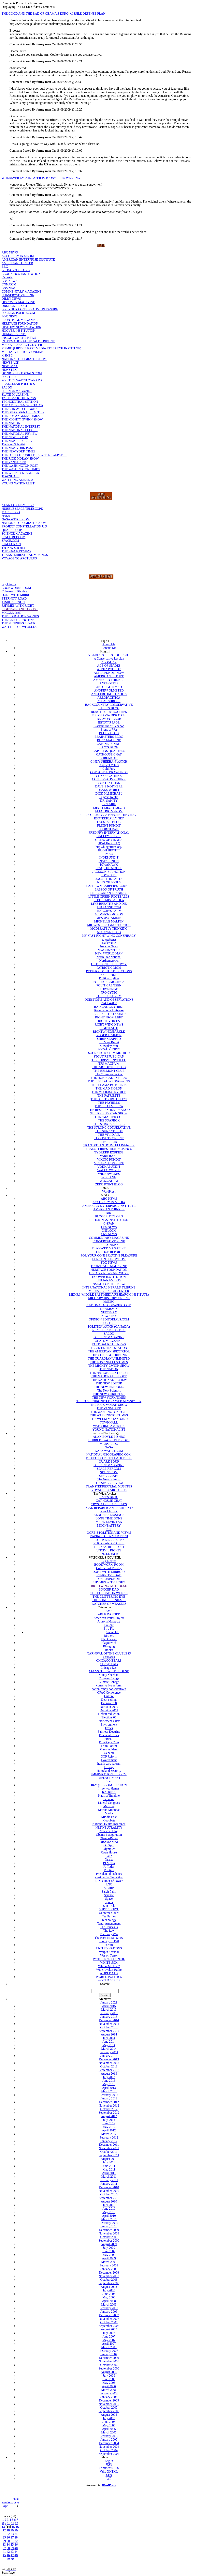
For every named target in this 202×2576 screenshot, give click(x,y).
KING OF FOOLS (109, 882)
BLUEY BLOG (109, 733)
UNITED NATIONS (109, 1948)
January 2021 (108, 2002)
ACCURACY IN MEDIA (18, 256)
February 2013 (109, 2094)
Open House (109, 1852)
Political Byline (109, 978)
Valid (109, 2471)
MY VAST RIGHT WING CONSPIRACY (109, 935)
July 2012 (109, 2119)
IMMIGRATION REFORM (108, 1774)
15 (13, 2526)
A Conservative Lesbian (109, 658)
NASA (6, 515)
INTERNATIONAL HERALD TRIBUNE (28, 341)
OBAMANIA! (109, 1841)
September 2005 (109, 2411)
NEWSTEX (9, 369)
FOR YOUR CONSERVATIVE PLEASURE (30, 309)
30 (8, 2541)
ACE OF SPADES (109, 665)
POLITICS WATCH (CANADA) (22, 380)
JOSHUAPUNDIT (13, 602)
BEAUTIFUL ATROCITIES (109, 711)
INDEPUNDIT (109, 857)
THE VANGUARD (14, 462)
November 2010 (109, 2190)
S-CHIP (109, 1888)
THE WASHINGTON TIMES (21, 469)
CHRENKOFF (108, 758)
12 (16, 2523)
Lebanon (108, 1799)
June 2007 (108, 2336)
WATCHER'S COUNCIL (109, 1959)
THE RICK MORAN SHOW (20, 458)
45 (4, 2555)
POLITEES (9, 376)
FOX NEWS (10, 316)
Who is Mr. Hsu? (109, 1966)
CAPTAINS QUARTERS (109, 751)
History (109, 1767)
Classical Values (109, 765)
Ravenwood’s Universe (109, 1010)
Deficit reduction (109, 1713)
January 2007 (108, 2354)
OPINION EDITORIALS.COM (22, 373)
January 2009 (108, 2269)
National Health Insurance (108, 1824)
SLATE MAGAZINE (15, 394)
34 (8, 2544)
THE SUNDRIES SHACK (19, 623)
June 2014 (108, 2041)
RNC (109, 1884)
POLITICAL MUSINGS (108, 981)
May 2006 (108, 2382)
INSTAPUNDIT (109, 861)
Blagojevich (108, 1642)
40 (16, 2548)
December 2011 (109, 2144)
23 (12, 2534)
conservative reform (109, 1685)
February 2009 (109, 2265)
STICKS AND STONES (108, 1543)
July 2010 (109, 2205)
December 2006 (109, 2357)
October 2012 (109, 2109)
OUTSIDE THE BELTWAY (109, 964)
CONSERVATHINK (109, 775)
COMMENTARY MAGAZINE (21, 291)
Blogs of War (109, 729)
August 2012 (109, 2116)
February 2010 (109, 2222)
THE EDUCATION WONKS (20, 616)
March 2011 (108, 2176)
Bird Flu (109, 1628)
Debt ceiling (109, 1699)
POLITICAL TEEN (109, 985)
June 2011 (109, 2166)
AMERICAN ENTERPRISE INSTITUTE (28, 259)
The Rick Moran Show (108, 1937)
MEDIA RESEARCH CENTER (22, 344)
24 (16, 2534)
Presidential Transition (109, 1877)
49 (8, 2558)
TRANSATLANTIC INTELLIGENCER (109, 1145)
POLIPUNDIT (109, 974)
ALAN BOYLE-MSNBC (18, 505)
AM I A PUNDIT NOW (109, 672)
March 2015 (109, 2009)
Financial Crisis (109, 1735)
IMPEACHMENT (108, 1777)
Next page (16, 2500)
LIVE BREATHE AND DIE (109, 903)
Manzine (108, 1806)
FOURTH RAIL (109, 829)
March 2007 (109, 2347)
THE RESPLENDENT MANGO (109, 1109)
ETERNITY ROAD (14, 598)
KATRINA (109, 1792)
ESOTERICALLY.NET (109, 818)
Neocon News (109, 946)
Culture (109, 1696)
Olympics (109, 1849)
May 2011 (109, 2169)
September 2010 (109, 2198)
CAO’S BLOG (108, 747)
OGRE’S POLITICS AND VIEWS (109, 1532)
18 (8, 2530)
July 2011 (109, 2162)
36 (16, 2544)
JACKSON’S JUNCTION (108, 871)
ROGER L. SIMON (109, 1035)
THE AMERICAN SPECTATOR (22, 405)
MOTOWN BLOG (109, 932)
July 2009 (109, 2247)
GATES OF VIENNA (109, 839)
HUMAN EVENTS (14, 334)
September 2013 (109, 2070)
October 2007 (109, 2322)
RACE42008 (109, 1003)
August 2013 (109, 2073)
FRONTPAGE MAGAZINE (19, 320)
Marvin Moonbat (109, 1809)
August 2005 (109, 2414)
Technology (108, 1920)
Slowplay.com (109, 1045)
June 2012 (108, 2123)
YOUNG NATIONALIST (18, 483)
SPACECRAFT (11, 544)
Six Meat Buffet (109, 1042)
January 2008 (108, 2311)
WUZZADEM (109, 1180)
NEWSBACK (10, 362)
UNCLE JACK (108, 1554)
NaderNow (109, 942)
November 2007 (109, 2318)
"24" (109, 1610)
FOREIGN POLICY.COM (18, 312)
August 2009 (109, 2244)
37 (4, 2548)
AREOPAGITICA (109, 697)
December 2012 (109, 2102)
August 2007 (109, 2329)
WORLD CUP (109, 1973)
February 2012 (109, 2137)
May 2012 (108, 2126)
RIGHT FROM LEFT (109, 1017)
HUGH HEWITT (109, 850)
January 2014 (108, 2055)
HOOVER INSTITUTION (18, 330)
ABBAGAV (108, 662)
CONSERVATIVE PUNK (18, 295)
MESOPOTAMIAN (109, 918)
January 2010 (108, 2226)
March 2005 (109, 2432)
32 (16, 2541)
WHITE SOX (109, 1962)
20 (16, 2530)
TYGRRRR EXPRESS (108, 1152)
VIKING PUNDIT (109, 1159)
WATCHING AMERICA (17, 479)
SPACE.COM (10, 540)
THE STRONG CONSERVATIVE (109, 1127)
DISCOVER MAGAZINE (18, 302)
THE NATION (11, 423)
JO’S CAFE (109, 875)
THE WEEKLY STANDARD (20, 472)
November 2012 (109, 2105)
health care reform (108, 1763)
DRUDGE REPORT (14, 305)
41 (4, 2551)
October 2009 (109, 2237)
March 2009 (109, 2262)
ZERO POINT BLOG (109, 1184)
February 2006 (109, 2393)
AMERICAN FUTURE (109, 676)
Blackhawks (109, 1639)
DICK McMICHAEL (108, 793)
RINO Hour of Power (109, 1880)
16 (17, 2526)
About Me (108, 644)
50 (12, 2558)
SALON (7, 387)
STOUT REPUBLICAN (109, 1056)
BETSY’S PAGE (109, 722)
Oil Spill (109, 1845)
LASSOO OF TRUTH (109, 889)
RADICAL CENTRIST (109, 1006)
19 (12, 2530)
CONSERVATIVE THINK (109, 779)
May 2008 (108, 2297)
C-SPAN (7, 277)
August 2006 (109, 2372)
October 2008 (109, 2279)
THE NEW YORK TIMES (19, 451)
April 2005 (109, 2429)
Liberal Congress (109, 1802)
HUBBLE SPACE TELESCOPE (22, 508)
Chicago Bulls (109, 1664)
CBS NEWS (9, 280)
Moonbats (109, 1820)
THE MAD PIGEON (108, 1088)
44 (16, 2551)
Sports (109, 1902)
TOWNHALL (10, 476)
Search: (105, 1984)
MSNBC (7, 355)
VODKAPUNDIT (108, 1166)
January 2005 (108, 2439)
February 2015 (109, 2013)
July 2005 (109, 2418)
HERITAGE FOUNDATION (20, 323)
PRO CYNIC (109, 992)
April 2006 (109, 2386)
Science (109, 1895)
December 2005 (109, 2400)
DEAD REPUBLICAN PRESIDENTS (108, 1507)
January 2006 (108, 2397)
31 (12, 2541)
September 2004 (109, 2453)
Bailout (108, 1625)
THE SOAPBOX (109, 1120)
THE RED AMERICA (109, 1106)
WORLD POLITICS (109, 1976)
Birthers (109, 1635)
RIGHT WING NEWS (108, 1024)
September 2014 (109, 2031)
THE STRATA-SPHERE (108, 1124)
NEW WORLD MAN (109, 953)
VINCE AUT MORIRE (109, 1163)
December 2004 (109, 2443)
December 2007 (109, 2315)
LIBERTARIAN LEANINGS (108, 893)
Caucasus (109, 1657)
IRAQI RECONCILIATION (109, 1785)
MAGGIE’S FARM (108, 910)
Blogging (109, 1646)
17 (4, 2530)
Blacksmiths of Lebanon (109, 726)
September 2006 (109, 2368)
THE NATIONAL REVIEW (19, 433)
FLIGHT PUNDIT (109, 825)
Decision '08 (109, 1703)
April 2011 (109, 2173)
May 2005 (108, 2425)
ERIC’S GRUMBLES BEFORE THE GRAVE (108, 814)
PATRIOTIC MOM (109, 967)
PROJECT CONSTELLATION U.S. (25, 526)
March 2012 (109, 2134)
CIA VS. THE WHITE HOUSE (109, 1671)
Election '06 (108, 1717)
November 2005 (109, 2404)
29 (4, 2541)
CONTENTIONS (109, 783)
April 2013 (109, 2087)
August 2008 (109, 2286)
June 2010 (108, 2208)
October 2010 (109, 2194)
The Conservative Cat (109, 1074)
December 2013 (109, 2059)
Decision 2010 (109, 1706)
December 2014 (109, 2020)
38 (8, 2548)
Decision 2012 (109, 1710)
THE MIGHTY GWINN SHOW (22, 419)
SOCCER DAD (12, 612)
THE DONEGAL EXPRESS (109, 1077)
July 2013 (109, 2077)
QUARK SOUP (12, 530)
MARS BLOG (11, 512)
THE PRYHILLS (109, 1102)
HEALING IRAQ (109, 843)
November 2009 (109, 2233)
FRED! (108, 1738)
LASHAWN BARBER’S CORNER (109, 886)
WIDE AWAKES (109, 1173)
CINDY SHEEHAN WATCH (108, 761)
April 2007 (109, 2343)
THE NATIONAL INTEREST (21, 426)
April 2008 (109, 2301)
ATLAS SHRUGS (109, 701)
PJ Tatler (108, 1866)
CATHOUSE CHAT (109, 754)
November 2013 (109, 2063)
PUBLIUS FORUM (109, 996)
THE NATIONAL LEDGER (19, 430)
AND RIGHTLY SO (109, 687)
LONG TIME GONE (108, 1518)
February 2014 (109, 2052)
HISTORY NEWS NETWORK (21, 327)
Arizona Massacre (108, 1621)
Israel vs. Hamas (108, 1788)
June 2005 (108, 2421)
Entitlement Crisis (108, 1721)
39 (12, 2548)
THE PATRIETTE (108, 1095)
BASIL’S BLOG (109, 708)
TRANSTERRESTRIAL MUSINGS (25, 554)
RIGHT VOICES (109, 1021)
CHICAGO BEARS (109, 1660)
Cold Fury (108, 768)
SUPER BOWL (109, 1909)
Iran (108, 1781)
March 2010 (109, 2219)
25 (4, 2537)
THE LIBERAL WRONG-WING (109, 1081)
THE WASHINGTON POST (20, 465)
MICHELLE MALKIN (109, 921)
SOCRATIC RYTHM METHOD (109, 1053)
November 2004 (109, 2446)
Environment (109, 1724)
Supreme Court (108, 1912)
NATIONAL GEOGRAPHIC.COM (24, 359)
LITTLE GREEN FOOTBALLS (108, 896)
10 (8, 2523)
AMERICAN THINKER (17, 263)
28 (16, 2537)
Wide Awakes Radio (109, 1969)
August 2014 (109, 2034)
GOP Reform (109, 1756)
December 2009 (109, 2230)
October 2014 (109, 2027)
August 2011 (109, 2158)
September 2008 (109, 2283)
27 (12, 2537)
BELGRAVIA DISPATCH (108, 715)
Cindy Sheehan (108, 1674)
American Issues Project (109, 1618)
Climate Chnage (109, 1682)
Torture (109, 1944)
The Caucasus (109, 1927)
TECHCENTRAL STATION (20, 401)
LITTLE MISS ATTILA (109, 900)
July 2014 (109, 2038)
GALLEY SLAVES (108, 836)
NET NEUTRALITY (108, 1827)
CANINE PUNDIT (109, 743)
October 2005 (109, 2407)
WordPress (109, 1191)
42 (8, 2551)
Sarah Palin (109, 1891)
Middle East (109, 1817)
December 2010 (109, 2187)
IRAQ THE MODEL (109, 868)
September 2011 (109, 2155)
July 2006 (109, 2375)
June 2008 (108, 2293)
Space (109, 1898)
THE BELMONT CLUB (109, 1070)
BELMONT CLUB (109, 719)
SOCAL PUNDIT (109, 1049)
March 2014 (109, 2048)
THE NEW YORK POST (18, 448)
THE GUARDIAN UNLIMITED (23, 412)
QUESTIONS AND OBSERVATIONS (108, 999)
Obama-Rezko (109, 1838)
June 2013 (108, 2080)
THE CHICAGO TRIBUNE (19, 408)
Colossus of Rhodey (14, 591)
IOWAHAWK (109, 864)
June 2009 (108, 2251)
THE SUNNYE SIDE (109, 1131)
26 (8, 2537)
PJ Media (109, 1863)
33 (4, 2544)
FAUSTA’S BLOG (109, 822)
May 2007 (108, 2340)
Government (109, 1760)
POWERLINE (109, 989)
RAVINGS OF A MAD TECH (109, 1536)
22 (8, 2534)
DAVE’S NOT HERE (109, 786)
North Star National (108, 957)
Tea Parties (109, 1916)
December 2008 (109, 2272)
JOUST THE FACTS (108, 878)
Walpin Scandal (109, 1952)
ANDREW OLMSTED (108, 690)
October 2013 (109, 2066)
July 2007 (109, 2333)
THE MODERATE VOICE (109, 1092)
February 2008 (109, 2308)
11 (12, 2523)
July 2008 (109, 2290)
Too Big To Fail (109, 1941)
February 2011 (109, 2180)
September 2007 (109, 2325)
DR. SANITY (109, 800)
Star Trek (109, 1905)
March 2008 (109, 2304)
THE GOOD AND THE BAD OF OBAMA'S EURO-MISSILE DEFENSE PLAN (54, 13)
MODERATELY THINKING (108, 928)
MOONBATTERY (109, 1525)
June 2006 (108, 2379)
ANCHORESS (108, 683)
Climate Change (109, 1678)
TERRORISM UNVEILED (109, 1060)
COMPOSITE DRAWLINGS (108, 772)
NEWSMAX (10, 366)
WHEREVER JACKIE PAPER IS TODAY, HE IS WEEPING (41, 177)
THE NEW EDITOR (15, 437)
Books (109, 1650)
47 (12, 2555)
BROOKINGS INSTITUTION (21, 273)
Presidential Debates (109, 1873)
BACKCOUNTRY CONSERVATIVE (109, 704)
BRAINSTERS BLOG (108, 736)
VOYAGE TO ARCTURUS (19, 558)
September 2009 (109, 2240)
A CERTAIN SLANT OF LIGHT (109, 655)
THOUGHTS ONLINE (109, 1138)
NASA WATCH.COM (16, 519)
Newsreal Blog (108, 1831)
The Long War (109, 1934)
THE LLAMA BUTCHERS (109, 1085)
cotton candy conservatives (109, 1689)
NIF (108, 1529)
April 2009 (109, 2258)
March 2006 (109, 2389)
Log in (109, 2460)
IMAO (109, 854)
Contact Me (108, 647)
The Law (108, 1930)
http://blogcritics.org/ (108, 846)
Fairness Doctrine (109, 1731)
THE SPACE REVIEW (16, 551)
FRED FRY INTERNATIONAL (109, 832)
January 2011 (108, 2183)
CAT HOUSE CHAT (109, 1500)
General (109, 1753)
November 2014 (109, 2023)
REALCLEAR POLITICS (18, 384)
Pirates (109, 1859)
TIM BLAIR (109, 1141)
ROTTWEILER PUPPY (109, 1539)
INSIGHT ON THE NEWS (19, 337)
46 (8, 2555)
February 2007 (109, 2350)
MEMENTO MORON (109, 914)
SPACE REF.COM (13, 537)
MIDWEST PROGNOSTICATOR (109, 925)
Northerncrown (109, 960)
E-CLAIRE (109, 804)
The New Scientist (13, 444)
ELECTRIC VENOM (109, 811)
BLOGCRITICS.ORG (16, 270)
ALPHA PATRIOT (109, 669)
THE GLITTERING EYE (18, 619)
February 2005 (109, 2436)
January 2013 (108, 2098)
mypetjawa (109, 939)
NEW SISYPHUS (108, 950)
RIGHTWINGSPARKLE (109, 1031)
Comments (109, 2468)
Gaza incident (109, 1749)
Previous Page (7, 2504)
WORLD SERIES (108, 1980)
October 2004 (109, 2450)
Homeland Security (109, 1770)
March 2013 (109, 2091)
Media (109, 1813)
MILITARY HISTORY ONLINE (22, 352)
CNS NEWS (9, 288)
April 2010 (109, 2215)
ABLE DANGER (109, 1614)
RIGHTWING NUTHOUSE (20, 609)
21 (4, 2534)
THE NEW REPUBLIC (17, 440)
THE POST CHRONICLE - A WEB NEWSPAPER (34, 455)
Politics (109, 1870)
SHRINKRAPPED (109, 1038)
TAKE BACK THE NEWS (19, 398)
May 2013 (108, 2084)
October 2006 (109, 2365)
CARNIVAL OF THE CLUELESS (109, 1653)
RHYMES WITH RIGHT (18, 605)
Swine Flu (112, 1632)
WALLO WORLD (109, 1170)
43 (12, 2551)
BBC (5, 266)
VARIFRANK (109, 1156)
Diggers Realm (108, 797)
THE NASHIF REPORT (108, 1546)
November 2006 (109, 2361)
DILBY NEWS (11, 298)
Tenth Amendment (109, 1923)
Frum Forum (109, 1745)
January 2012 (108, 2141)
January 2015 (108, 2016)
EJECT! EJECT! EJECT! (109, 807)
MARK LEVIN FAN (109, 1522)
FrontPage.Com (109, 1742)
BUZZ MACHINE (109, 740)
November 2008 (109, 2276)
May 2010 (108, 2212)
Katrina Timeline (109, 1795)
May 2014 (108, 2045)
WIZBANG (108, 1177)
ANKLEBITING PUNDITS (109, 694)
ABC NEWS (10, 252)
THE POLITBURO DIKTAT (109, 1099)
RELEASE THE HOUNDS (109, 1013)
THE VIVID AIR (109, 1134)
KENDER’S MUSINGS (109, 1515)
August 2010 (109, 2201)
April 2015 (109, 2006)
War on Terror (109, 1955)
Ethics (109, 1728)
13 (3, 2526)
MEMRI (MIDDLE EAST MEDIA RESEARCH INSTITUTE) (41, 348)
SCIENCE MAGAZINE (17, 391)
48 (16, 2555)
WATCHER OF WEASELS (19, 627)
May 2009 (108, 2254)
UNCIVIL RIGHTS (109, 1550)
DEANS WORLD (108, 790)
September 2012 (109, 2112)
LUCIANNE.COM (109, 907)
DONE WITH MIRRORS (18, 595)
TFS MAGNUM (108, 1063)
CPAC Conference (109, 1692)
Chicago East (109, 1667)
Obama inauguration (109, 1834)
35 (12, 2544)
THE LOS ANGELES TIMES (21, 416)
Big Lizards (9, 584)
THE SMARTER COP (109, 1117)
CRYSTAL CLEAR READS (109, 1504)
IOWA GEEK (109, 1511)
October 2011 (109, 2151)
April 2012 (109, 2130)
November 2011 (109, 2148)
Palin (109, 1856)
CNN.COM (9, 284)
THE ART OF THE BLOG (109, 1067)
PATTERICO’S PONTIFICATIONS (109, 971)
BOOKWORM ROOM (16, 587)
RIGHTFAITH (109, 1028)
